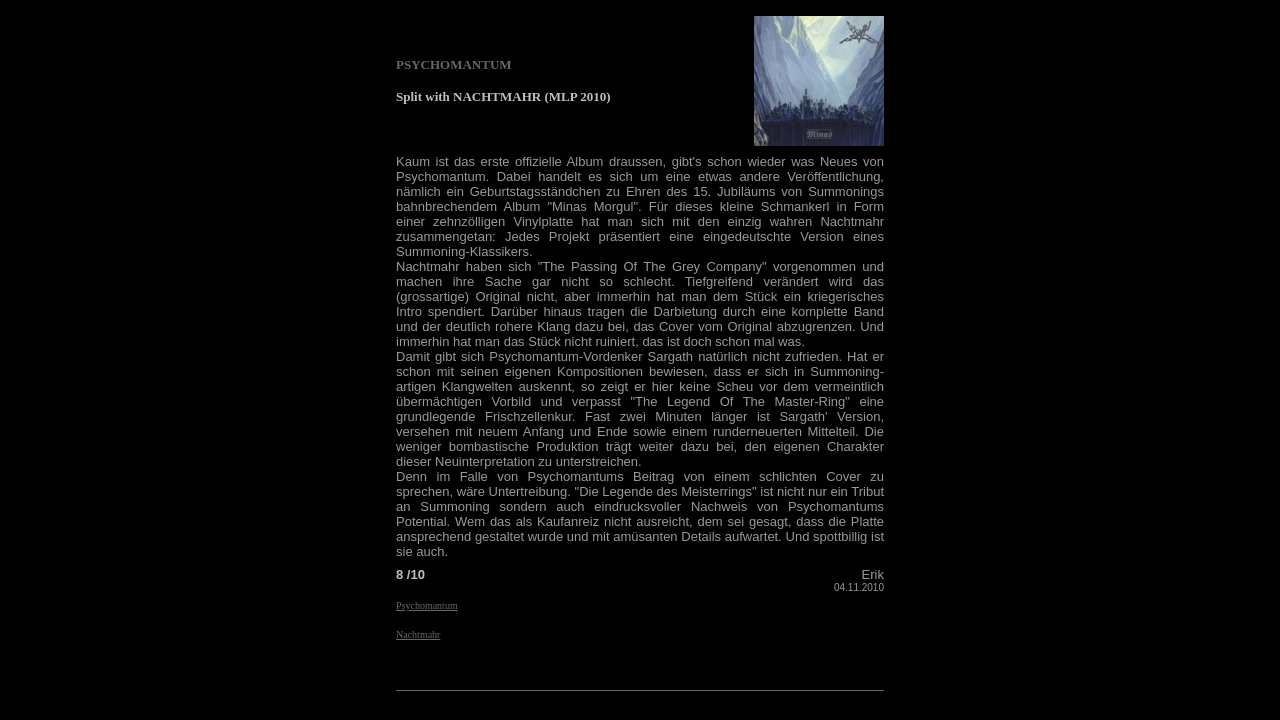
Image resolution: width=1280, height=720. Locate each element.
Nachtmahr (418, 634)
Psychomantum (427, 605)
